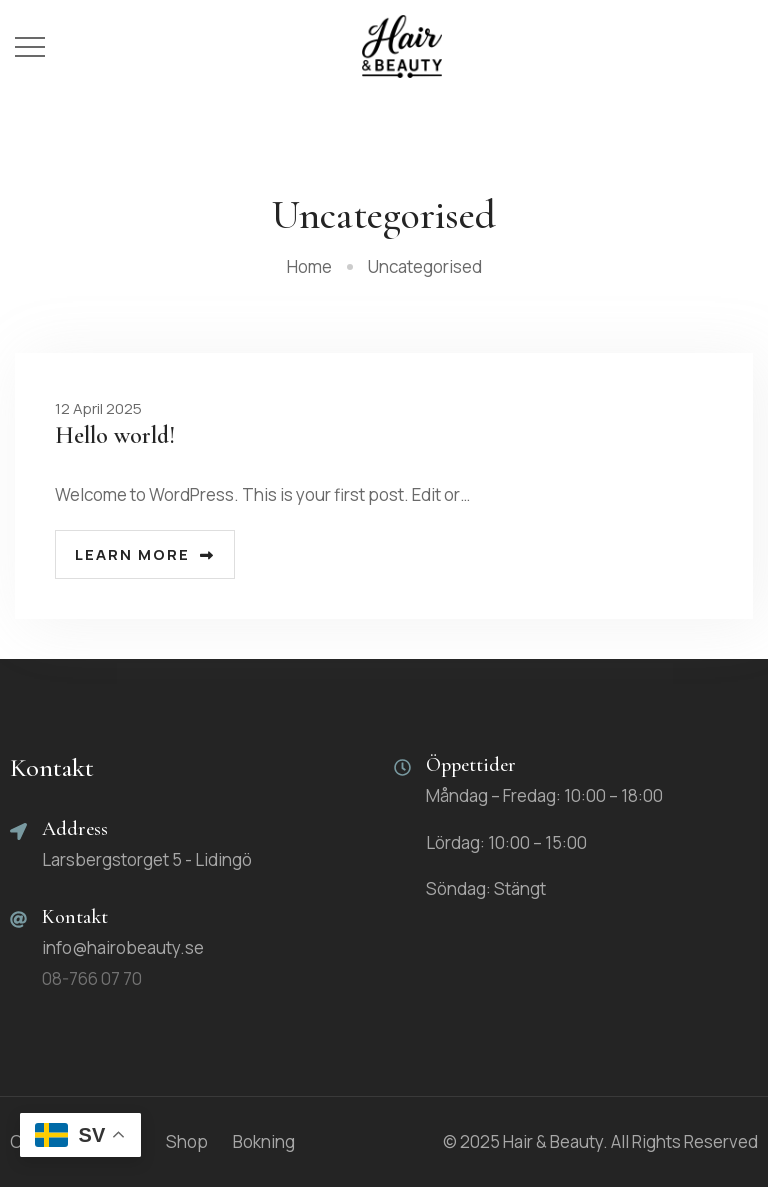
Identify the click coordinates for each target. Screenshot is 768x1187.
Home (309, 266)
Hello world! (115, 435)
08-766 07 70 (92, 978)
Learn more (145, 554)
